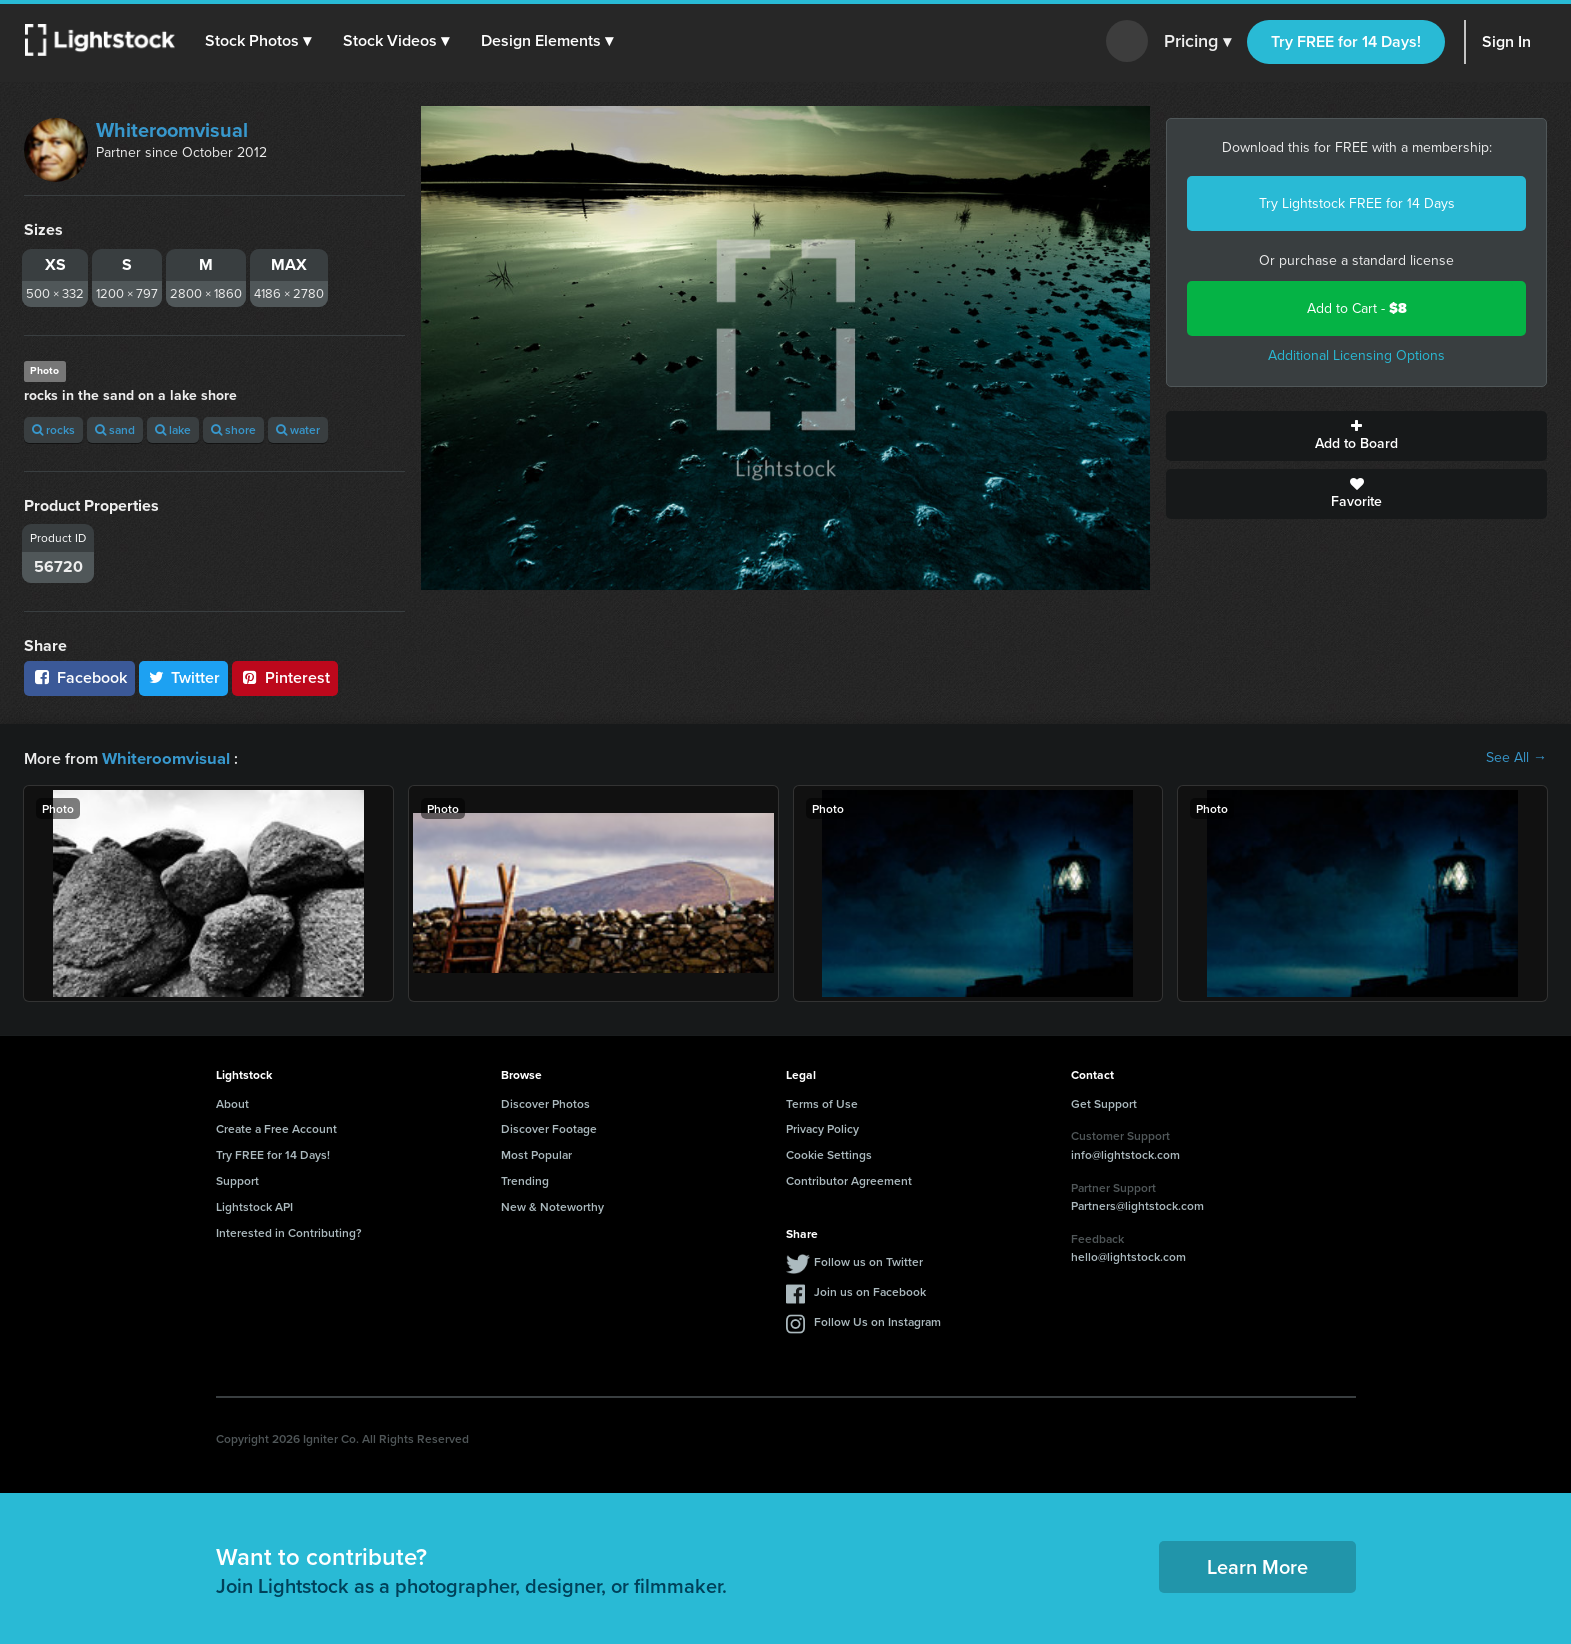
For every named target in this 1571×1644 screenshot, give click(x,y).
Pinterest (285, 677)
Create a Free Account (276, 1127)
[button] (259, 41)
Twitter (184, 677)
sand (115, 429)
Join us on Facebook (870, 1290)
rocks (53, 429)
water (298, 429)
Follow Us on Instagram (877, 1320)
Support (237, 1179)
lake (173, 429)
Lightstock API (254, 1205)
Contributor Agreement (849, 1179)
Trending (525, 1179)
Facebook (79, 677)
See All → (1516, 758)
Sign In (1506, 41)
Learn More (1257, 1565)
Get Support (1104, 1102)
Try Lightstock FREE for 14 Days (1357, 203)
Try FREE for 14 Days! (1346, 41)
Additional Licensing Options (1356, 355)
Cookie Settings (829, 1153)
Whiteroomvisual (172, 130)
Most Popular (536, 1153)
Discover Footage (549, 1127)
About (232, 1102)
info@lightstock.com (1125, 1153)
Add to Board (1356, 436)
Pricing (1197, 42)
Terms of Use (822, 1102)
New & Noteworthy (552, 1205)
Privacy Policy (822, 1127)
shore (233, 429)
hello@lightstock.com (1128, 1255)
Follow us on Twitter (868, 1260)
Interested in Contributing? (289, 1231)
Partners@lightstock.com (1137, 1204)
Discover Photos (545, 1102)
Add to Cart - (1357, 308)
